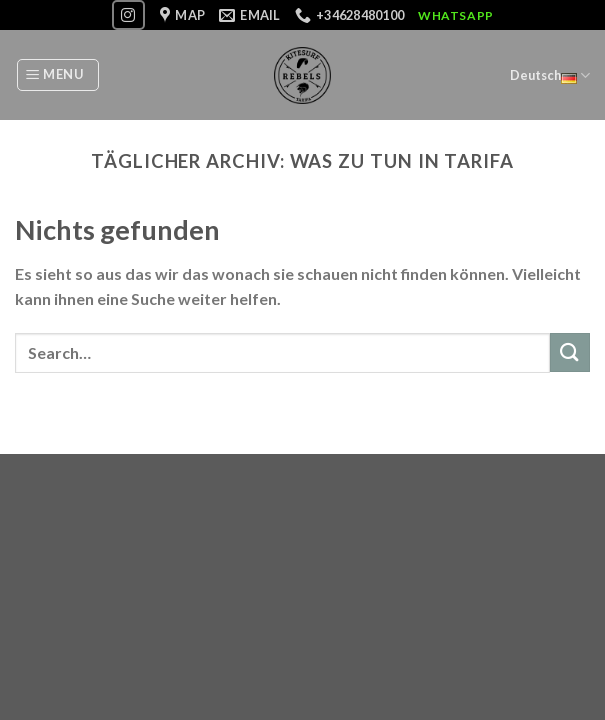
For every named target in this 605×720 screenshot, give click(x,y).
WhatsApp (456, 15)
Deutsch (550, 75)
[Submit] (570, 352)
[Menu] (58, 75)
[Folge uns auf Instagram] (128, 14)
